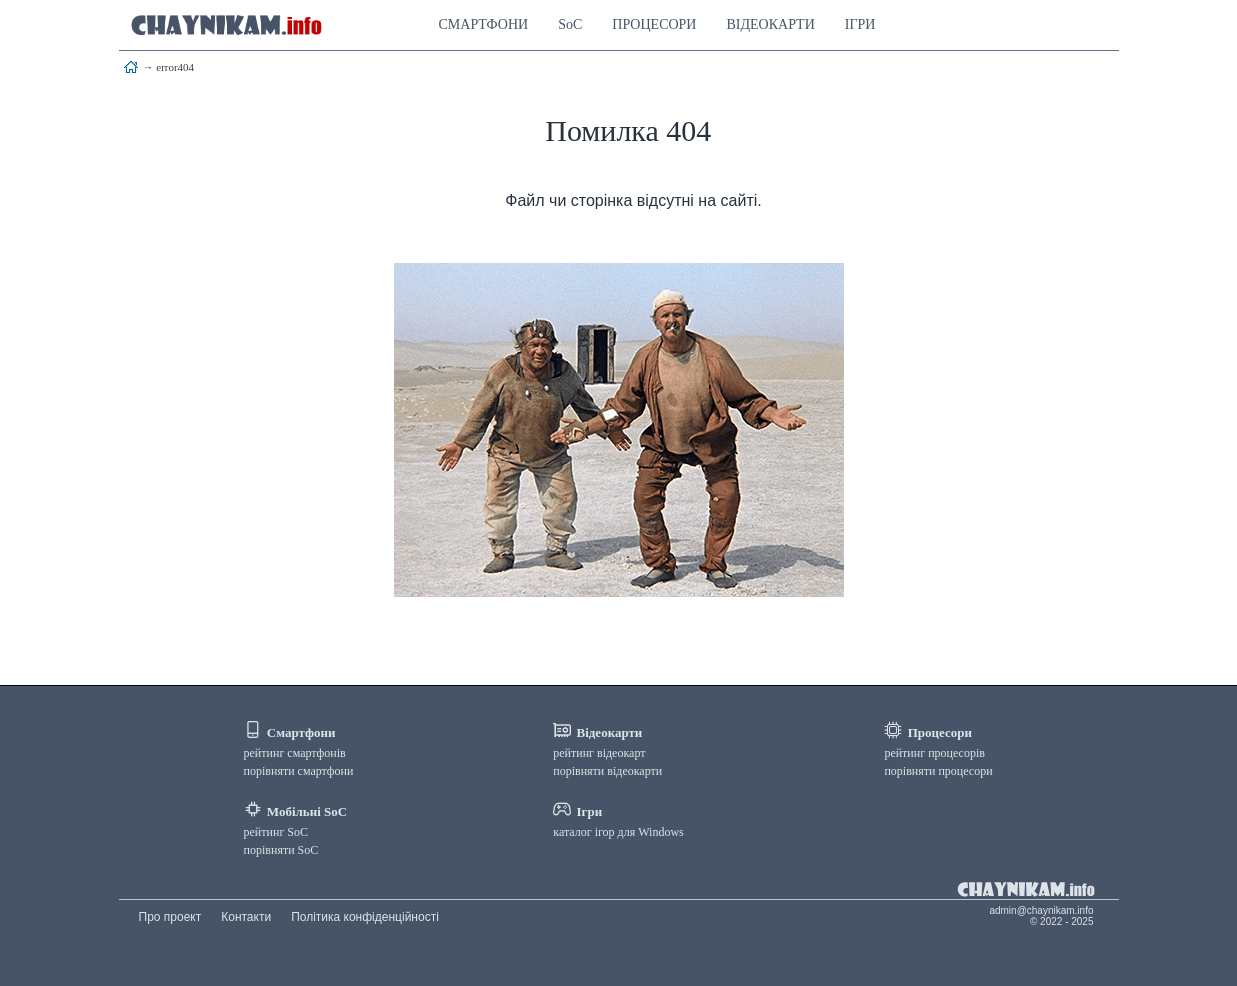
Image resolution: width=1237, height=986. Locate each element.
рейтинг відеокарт (599, 753)
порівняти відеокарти (607, 771)
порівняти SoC (281, 850)
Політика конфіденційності (365, 917)
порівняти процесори (938, 771)
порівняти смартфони (299, 771)
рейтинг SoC (276, 832)
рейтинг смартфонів (295, 753)
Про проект (170, 917)
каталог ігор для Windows (618, 832)
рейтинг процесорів (934, 753)
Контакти (246, 917)
